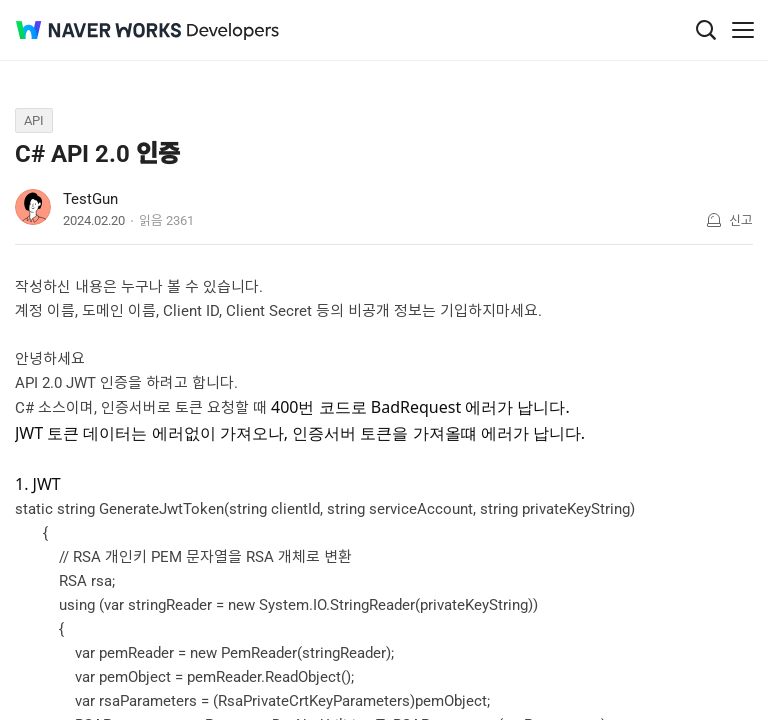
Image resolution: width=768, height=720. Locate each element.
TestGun (90, 199)
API (34, 120)
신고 (741, 220)
